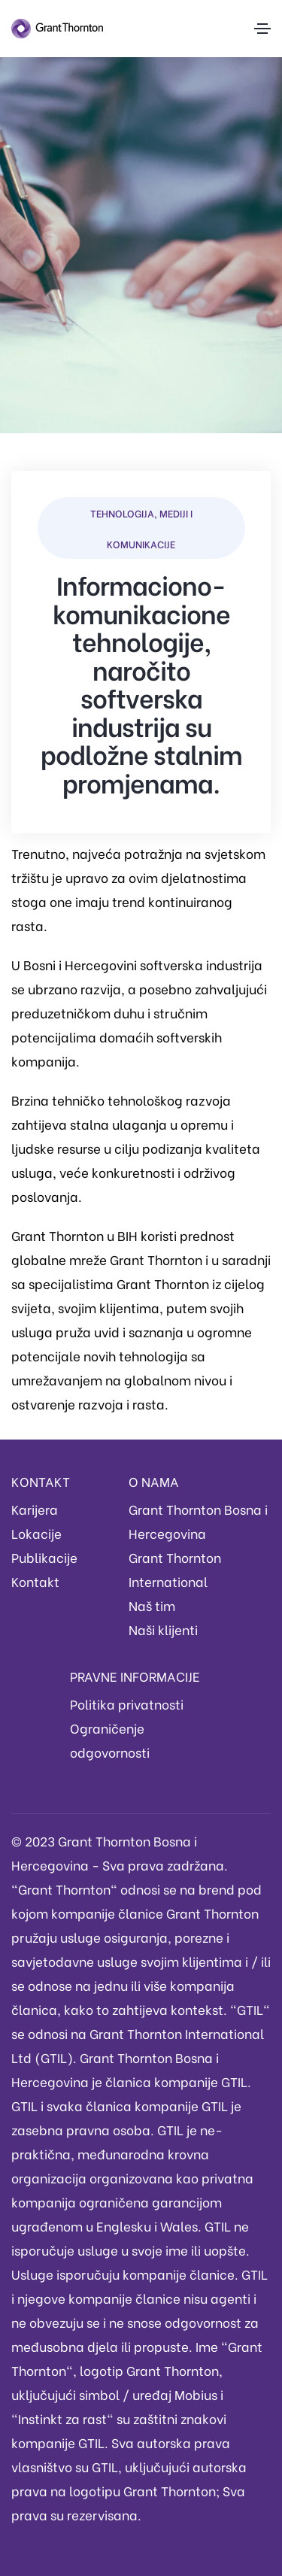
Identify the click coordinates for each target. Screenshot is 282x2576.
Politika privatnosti (126, 1704)
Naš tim (152, 1605)
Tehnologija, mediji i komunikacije (141, 528)
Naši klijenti (163, 1629)
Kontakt (35, 1581)
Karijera (34, 1509)
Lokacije (36, 1533)
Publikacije (44, 1557)
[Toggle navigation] (262, 28)
